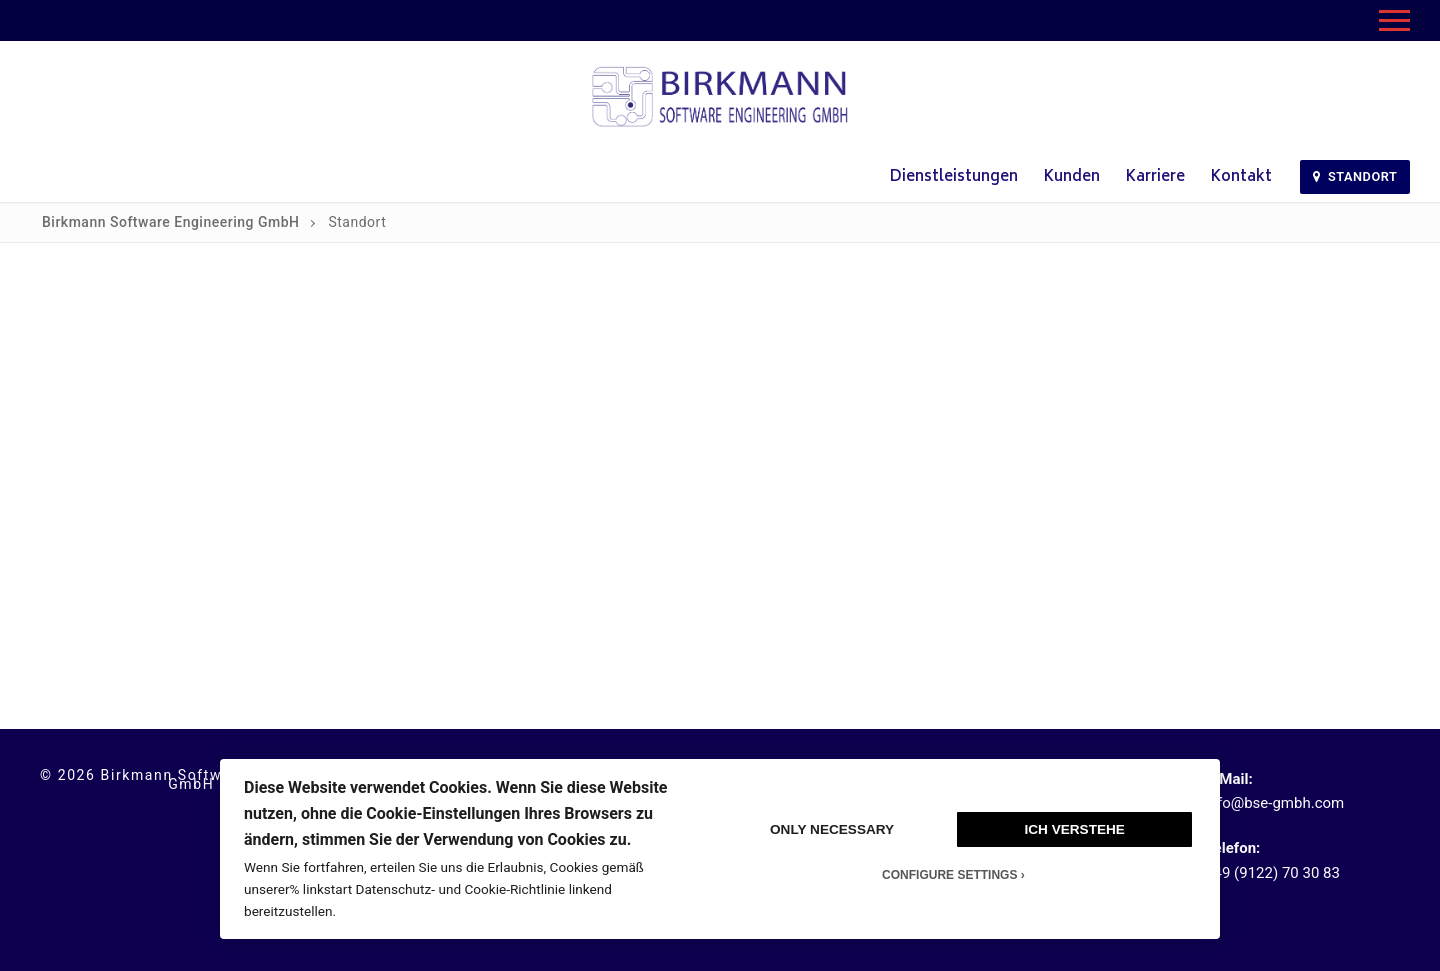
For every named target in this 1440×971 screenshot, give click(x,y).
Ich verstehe (1074, 829)
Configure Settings (949, 875)
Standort (1355, 176)
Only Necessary (832, 829)
